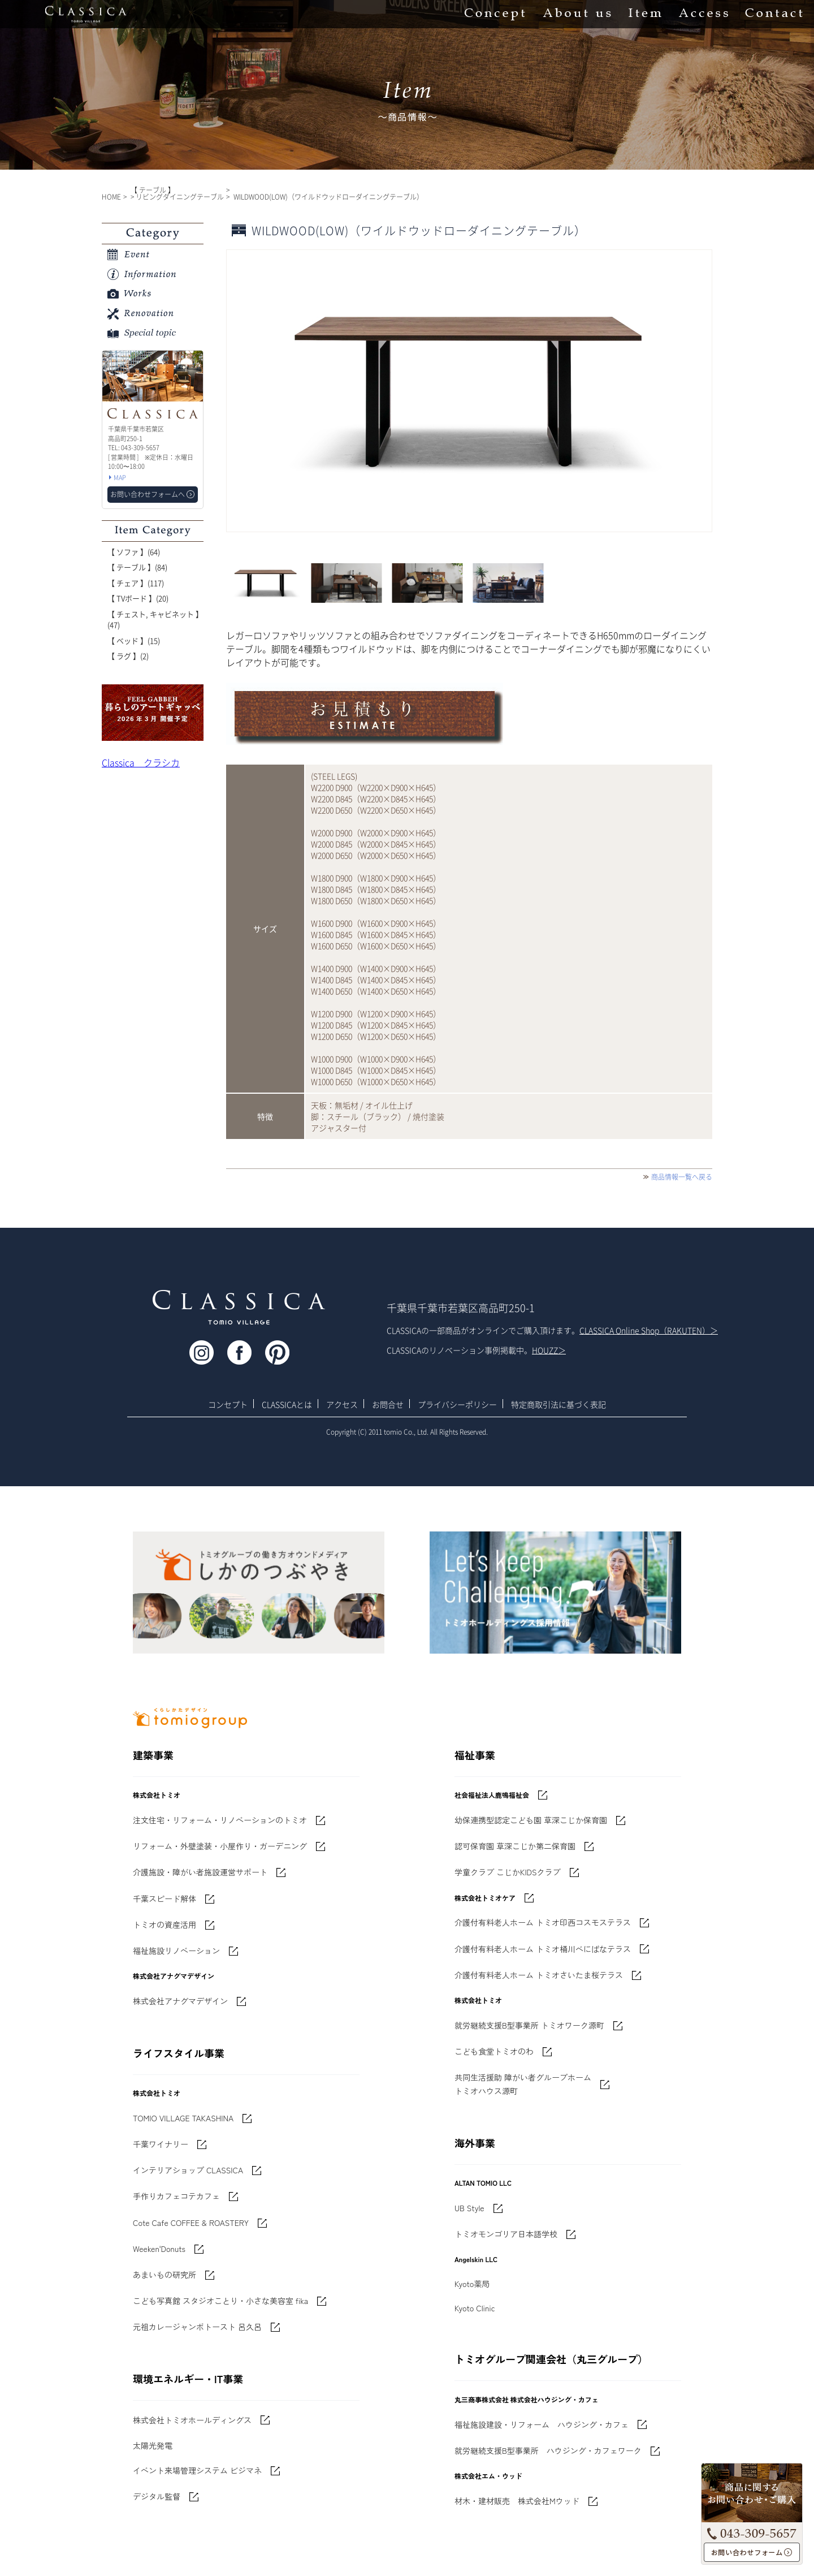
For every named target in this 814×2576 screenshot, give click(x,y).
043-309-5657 (752, 2531)
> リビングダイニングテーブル (177, 196)
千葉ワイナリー (160, 2144)
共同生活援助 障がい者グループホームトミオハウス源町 (522, 2084)
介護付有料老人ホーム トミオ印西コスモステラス (542, 1922)
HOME (111, 196)
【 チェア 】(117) (135, 582)
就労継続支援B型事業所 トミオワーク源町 (529, 2025)
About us (577, 14)
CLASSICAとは (287, 1404)
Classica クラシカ (141, 762)
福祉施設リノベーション (176, 1950)
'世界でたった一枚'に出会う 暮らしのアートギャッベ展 (153, 712)
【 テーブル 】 (153, 190)
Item (645, 14)
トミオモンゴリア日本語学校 (505, 2234)
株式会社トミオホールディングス (192, 2420)
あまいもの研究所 (164, 2274)
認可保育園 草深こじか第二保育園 (514, 1846)
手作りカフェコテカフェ (176, 2196)
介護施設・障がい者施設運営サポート (200, 1872)
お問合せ (388, 1404)
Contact (774, 14)
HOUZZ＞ (549, 1350)
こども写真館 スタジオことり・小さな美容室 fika (220, 2300)
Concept (495, 14)
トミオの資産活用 (164, 1924)
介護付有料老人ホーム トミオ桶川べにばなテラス (542, 1948)
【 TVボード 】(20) (137, 598)
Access (703, 14)
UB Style (469, 2207)
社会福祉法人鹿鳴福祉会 (491, 1795)
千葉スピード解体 (164, 1898)
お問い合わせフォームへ (752, 2552)
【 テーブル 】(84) (137, 567)
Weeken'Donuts (159, 2248)
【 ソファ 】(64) (133, 551)
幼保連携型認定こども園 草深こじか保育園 (530, 1820)
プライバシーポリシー (457, 1404)
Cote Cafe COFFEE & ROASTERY (191, 2222)
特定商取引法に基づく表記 (558, 1404)
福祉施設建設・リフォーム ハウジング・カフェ (541, 2424)
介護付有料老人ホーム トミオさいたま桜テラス (538, 1974)
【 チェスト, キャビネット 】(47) (155, 620)
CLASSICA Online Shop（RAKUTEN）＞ (648, 1330)
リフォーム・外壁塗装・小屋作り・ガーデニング (220, 1846)
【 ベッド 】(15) (133, 640)
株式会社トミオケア (485, 1897)
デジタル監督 (156, 2496)
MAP (120, 477)
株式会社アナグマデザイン (180, 2001)
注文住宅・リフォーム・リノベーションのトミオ (220, 1820)
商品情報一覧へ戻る (681, 1177)
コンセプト (228, 1404)
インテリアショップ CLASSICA (188, 2170)
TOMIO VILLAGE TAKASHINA (183, 2118)
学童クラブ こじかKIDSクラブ (507, 1872)
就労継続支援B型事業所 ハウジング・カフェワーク (548, 2450)
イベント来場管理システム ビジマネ (197, 2470)
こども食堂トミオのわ (494, 2051)
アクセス (342, 1404)
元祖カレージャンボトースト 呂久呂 (197, 2326)
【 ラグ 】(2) (128, 655)
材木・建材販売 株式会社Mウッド (516, 2500)
